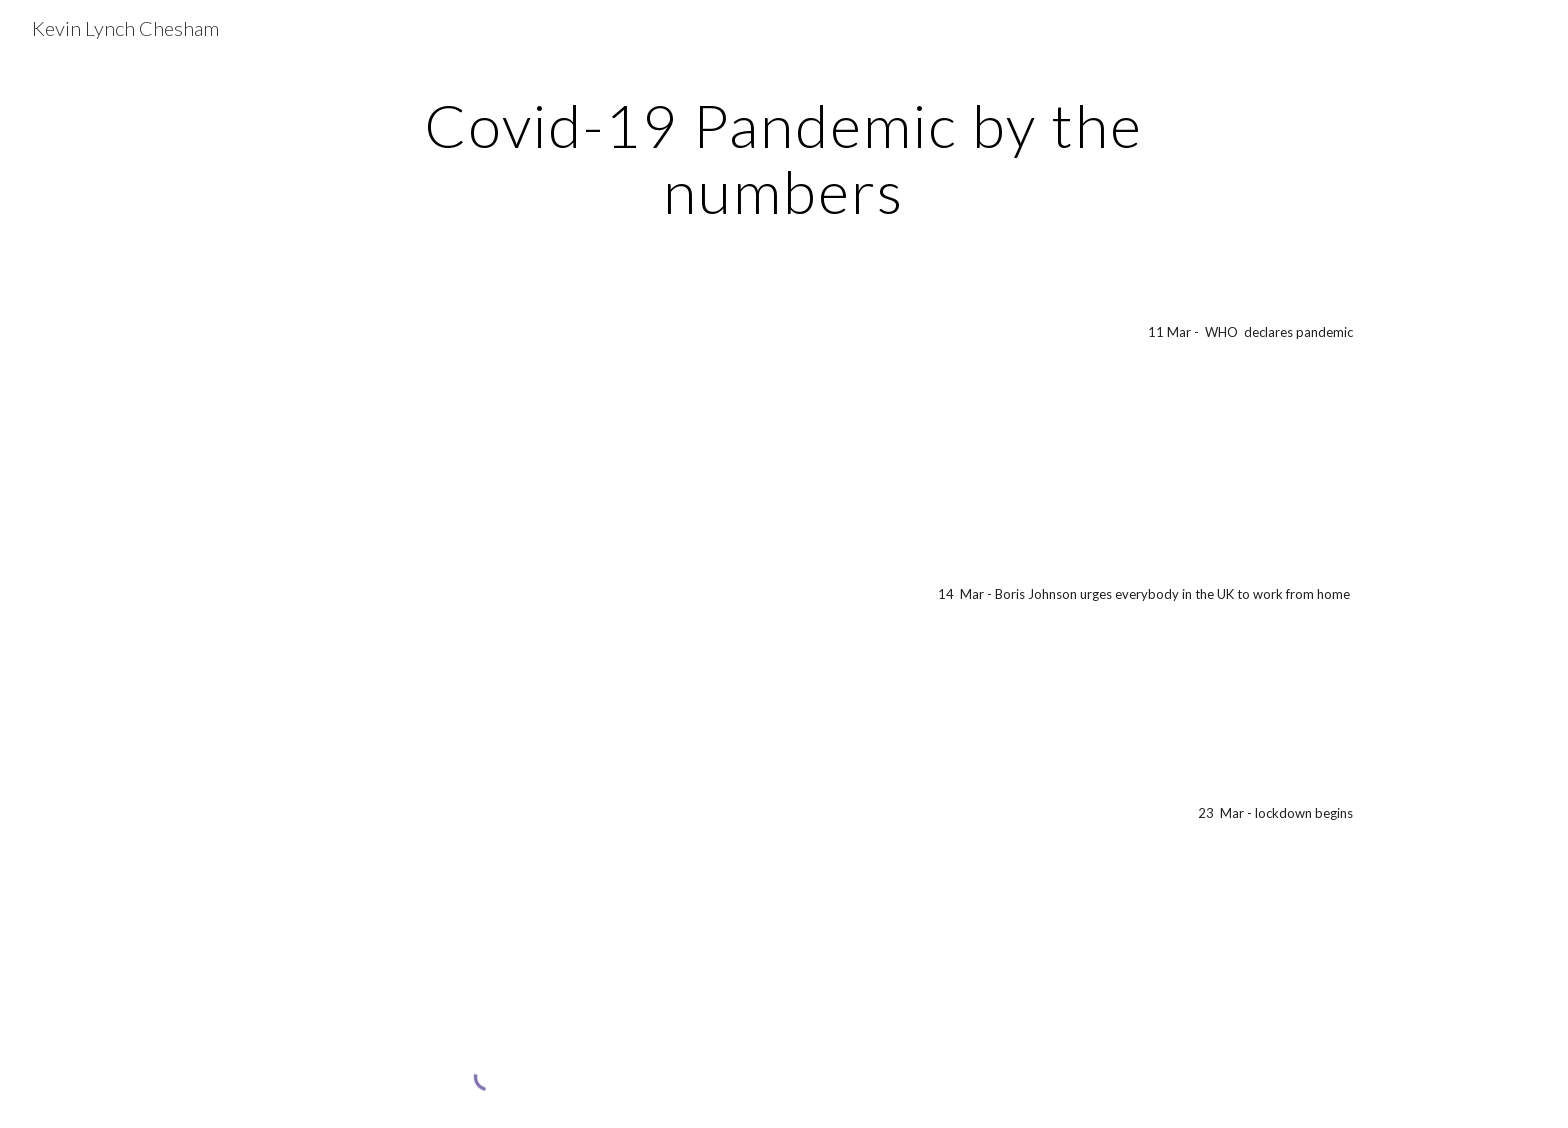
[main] (784, 158)
